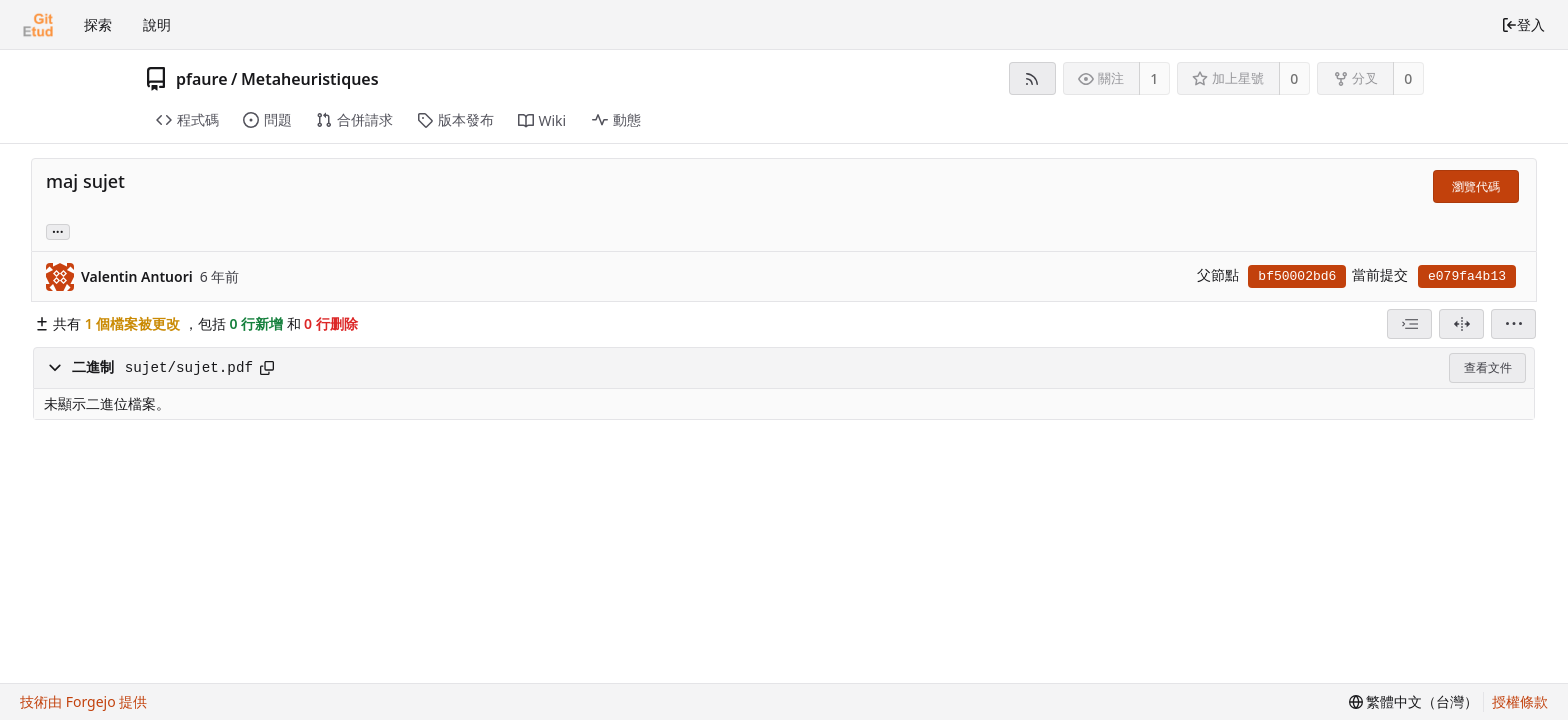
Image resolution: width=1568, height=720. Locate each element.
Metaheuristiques (310, 79)
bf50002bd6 (1297, 276)
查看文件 (1488, 367)
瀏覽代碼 (1476, 186)
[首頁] (38, 25)
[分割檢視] (1461, 324)
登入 (1523, 24)
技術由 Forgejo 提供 (83, 701)
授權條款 (1520, 701)
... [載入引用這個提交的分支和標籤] (58, 230)
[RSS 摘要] (1032, 78)
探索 (98, 24)
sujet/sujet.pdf (189, 368)
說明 (157, 24)
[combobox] (1409, 324)
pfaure (202, 79)
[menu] (1513, 324)
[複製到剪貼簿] (267, 368)
